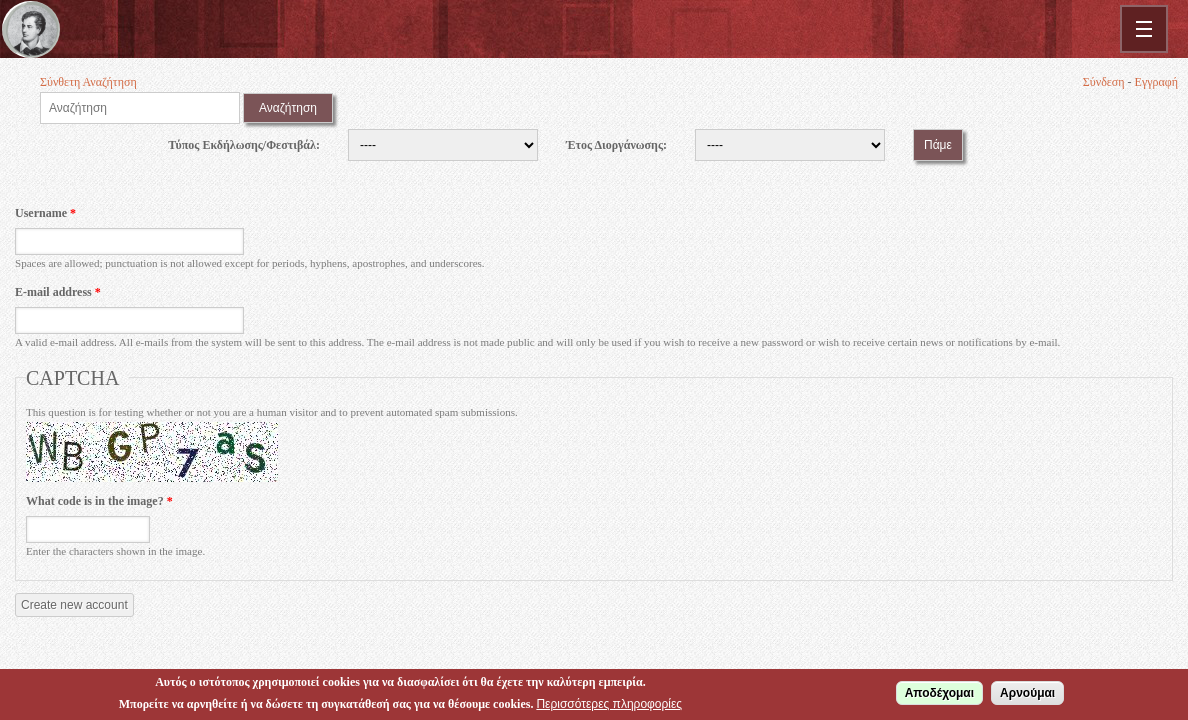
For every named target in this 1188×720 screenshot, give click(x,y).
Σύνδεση (1104, 82)
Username (45, 213)
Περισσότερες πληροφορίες (609, 706)
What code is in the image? (99, 501)
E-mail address (58, 292)
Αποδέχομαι (939, 695)
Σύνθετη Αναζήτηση (88, 82)
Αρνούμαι (1027, 695)
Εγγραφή (1156, 82)
